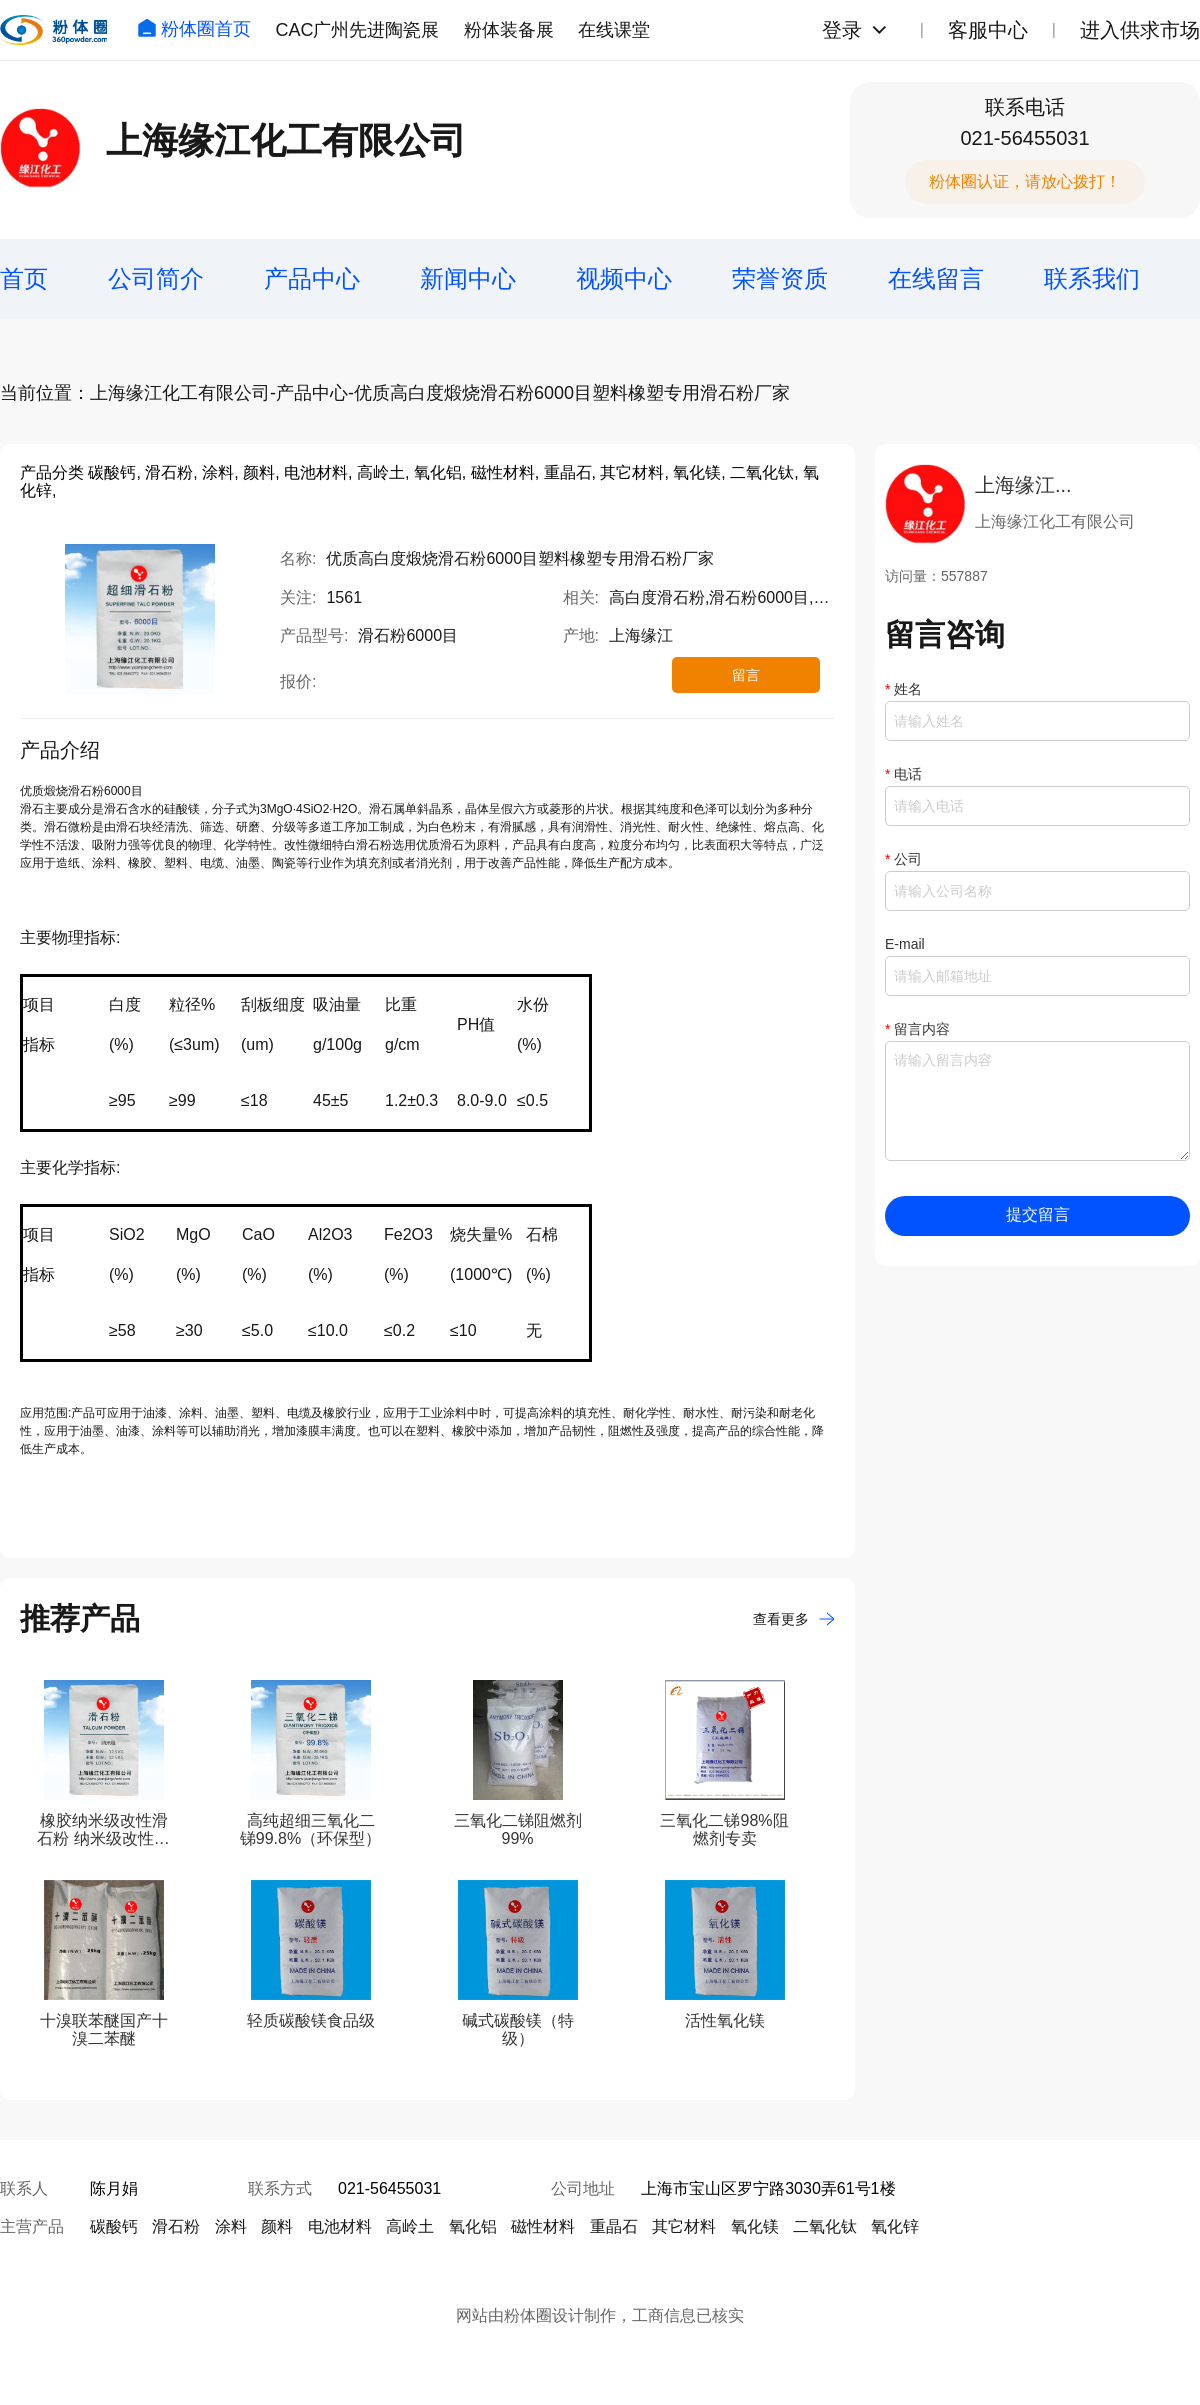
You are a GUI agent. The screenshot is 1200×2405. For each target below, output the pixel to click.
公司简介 (156, 278)
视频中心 (624, 278)
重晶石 (614, 2226)
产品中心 (312, 278)
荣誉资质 (780, 278)
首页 (24, 278)
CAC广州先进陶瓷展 (357, 30)
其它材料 (684, 2226)
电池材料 (340, 2226)
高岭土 (410, 2226)
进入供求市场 (1140, 30)
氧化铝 (473, 2226)
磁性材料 (543, 2226)
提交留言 (1038, 1214)
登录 (842, 30)
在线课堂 (614, 30)
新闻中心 (468, 278)
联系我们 (1092, 278)
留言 (746, 675)
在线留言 (936, 278)
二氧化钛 (825, 2226)
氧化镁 (755, 2226)
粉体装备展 (509, 30)
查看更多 (794, 1619)
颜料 (277, 2226)
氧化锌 (895, 2226)
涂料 (231, 2226)
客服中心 (988, 30)
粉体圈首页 (194, 29)
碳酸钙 (114, 2226)
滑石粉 (176, 2226)
